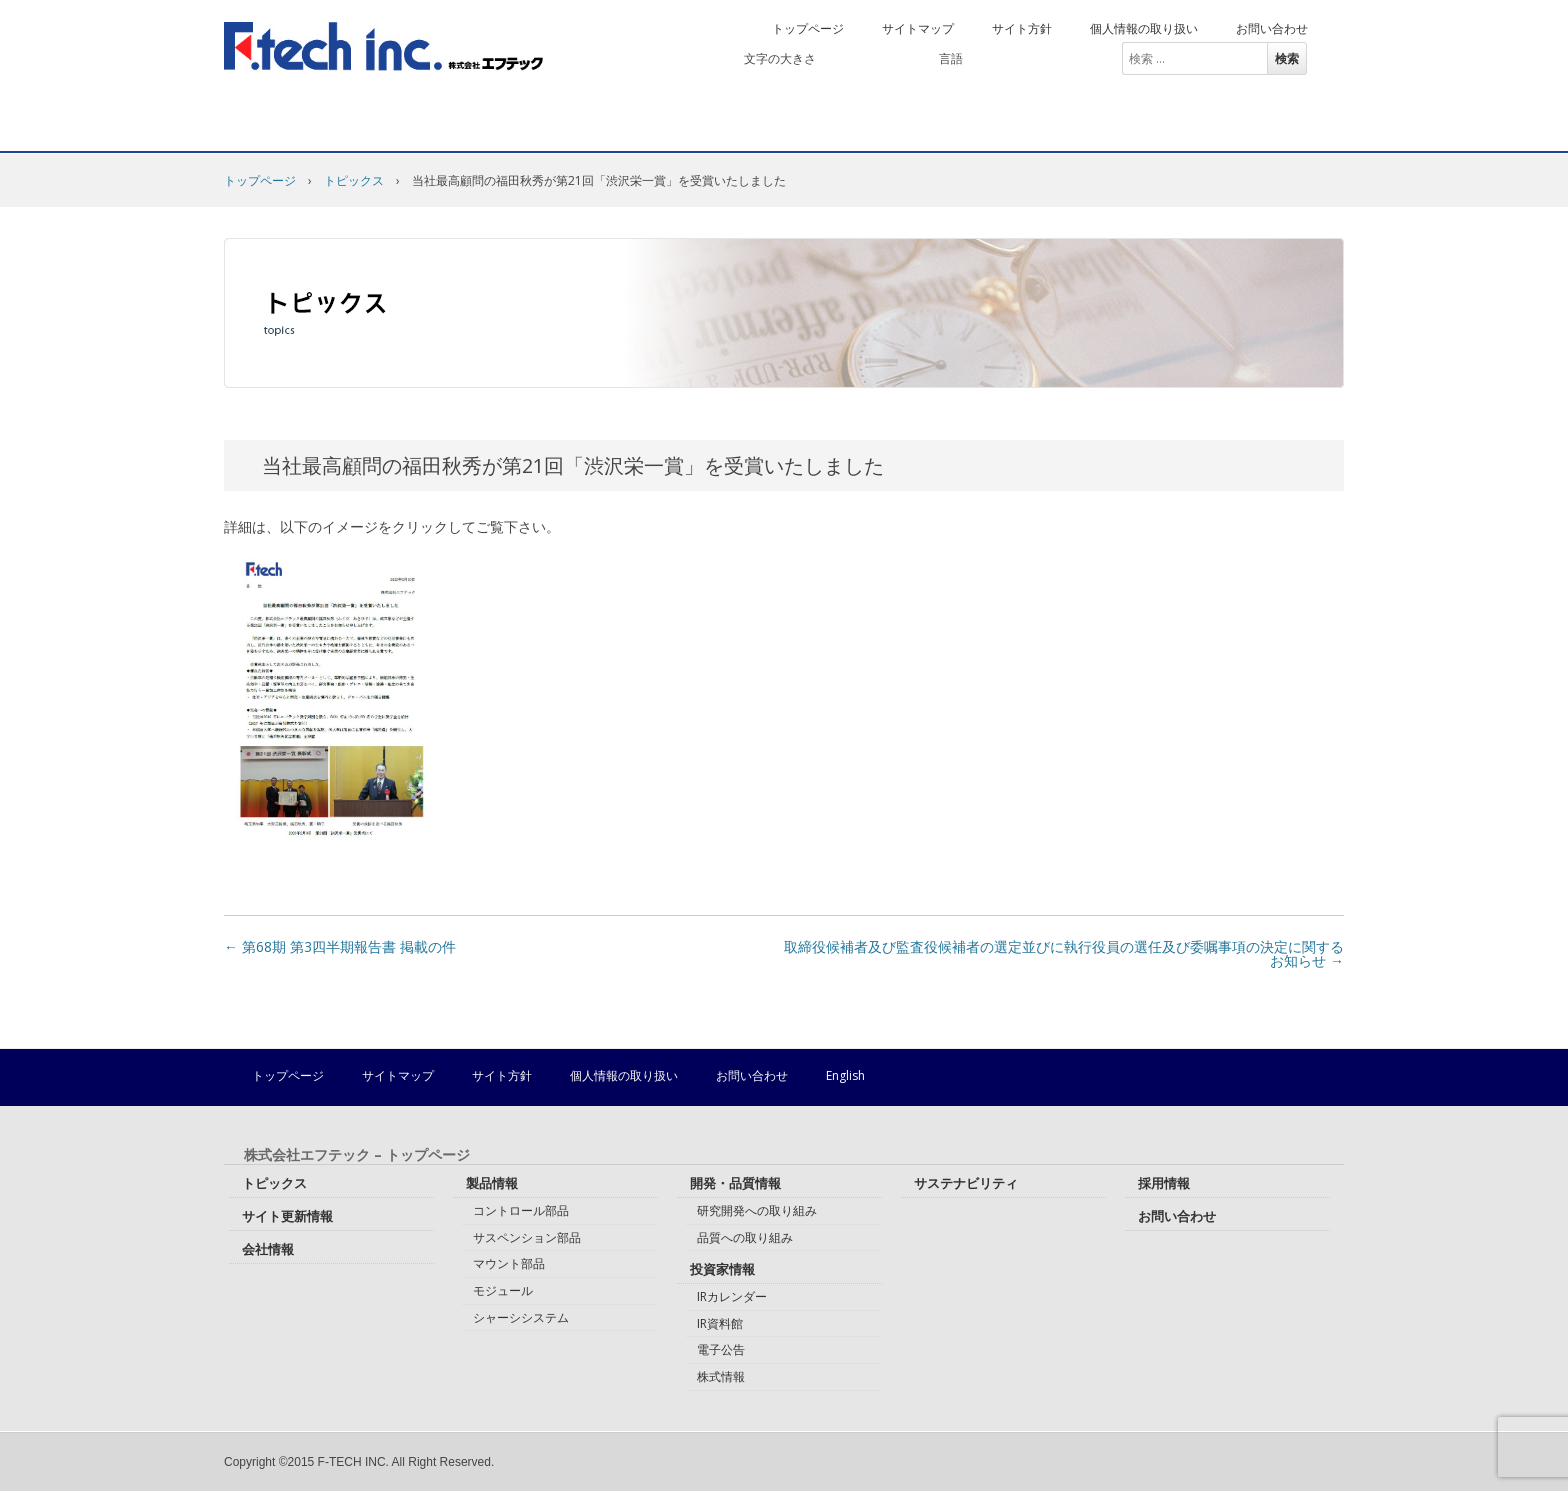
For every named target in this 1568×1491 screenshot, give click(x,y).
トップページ (808, 29)
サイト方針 (1022, 29)
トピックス (354, 180)
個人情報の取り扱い (1144, 29)
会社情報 (310, 127)
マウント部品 (509, 1263)
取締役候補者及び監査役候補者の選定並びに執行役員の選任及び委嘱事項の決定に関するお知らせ (1064, 953)
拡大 (895, 58)
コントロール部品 (521, 1210)
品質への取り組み (745, 1237)
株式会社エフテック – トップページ (357, 1155)
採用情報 (1259, 127)
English (1069, 58)
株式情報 (721, 1376)
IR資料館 (720, 1323)
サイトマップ (918, 29)
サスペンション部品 (527, 1237)
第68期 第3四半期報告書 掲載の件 (340, 946)
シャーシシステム (521, 1317)
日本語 (1003, 58)
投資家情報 (861, 127)
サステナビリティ (1063, 127)
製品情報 (478, 127)
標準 (847, 58)
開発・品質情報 (665, 127)
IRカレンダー (732, 1296)
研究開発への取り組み (757, 1210)
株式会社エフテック (384, 46)
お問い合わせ (1272, 29)
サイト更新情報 (287, 1216)
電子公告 (721, 1349)
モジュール (503, 1290)
